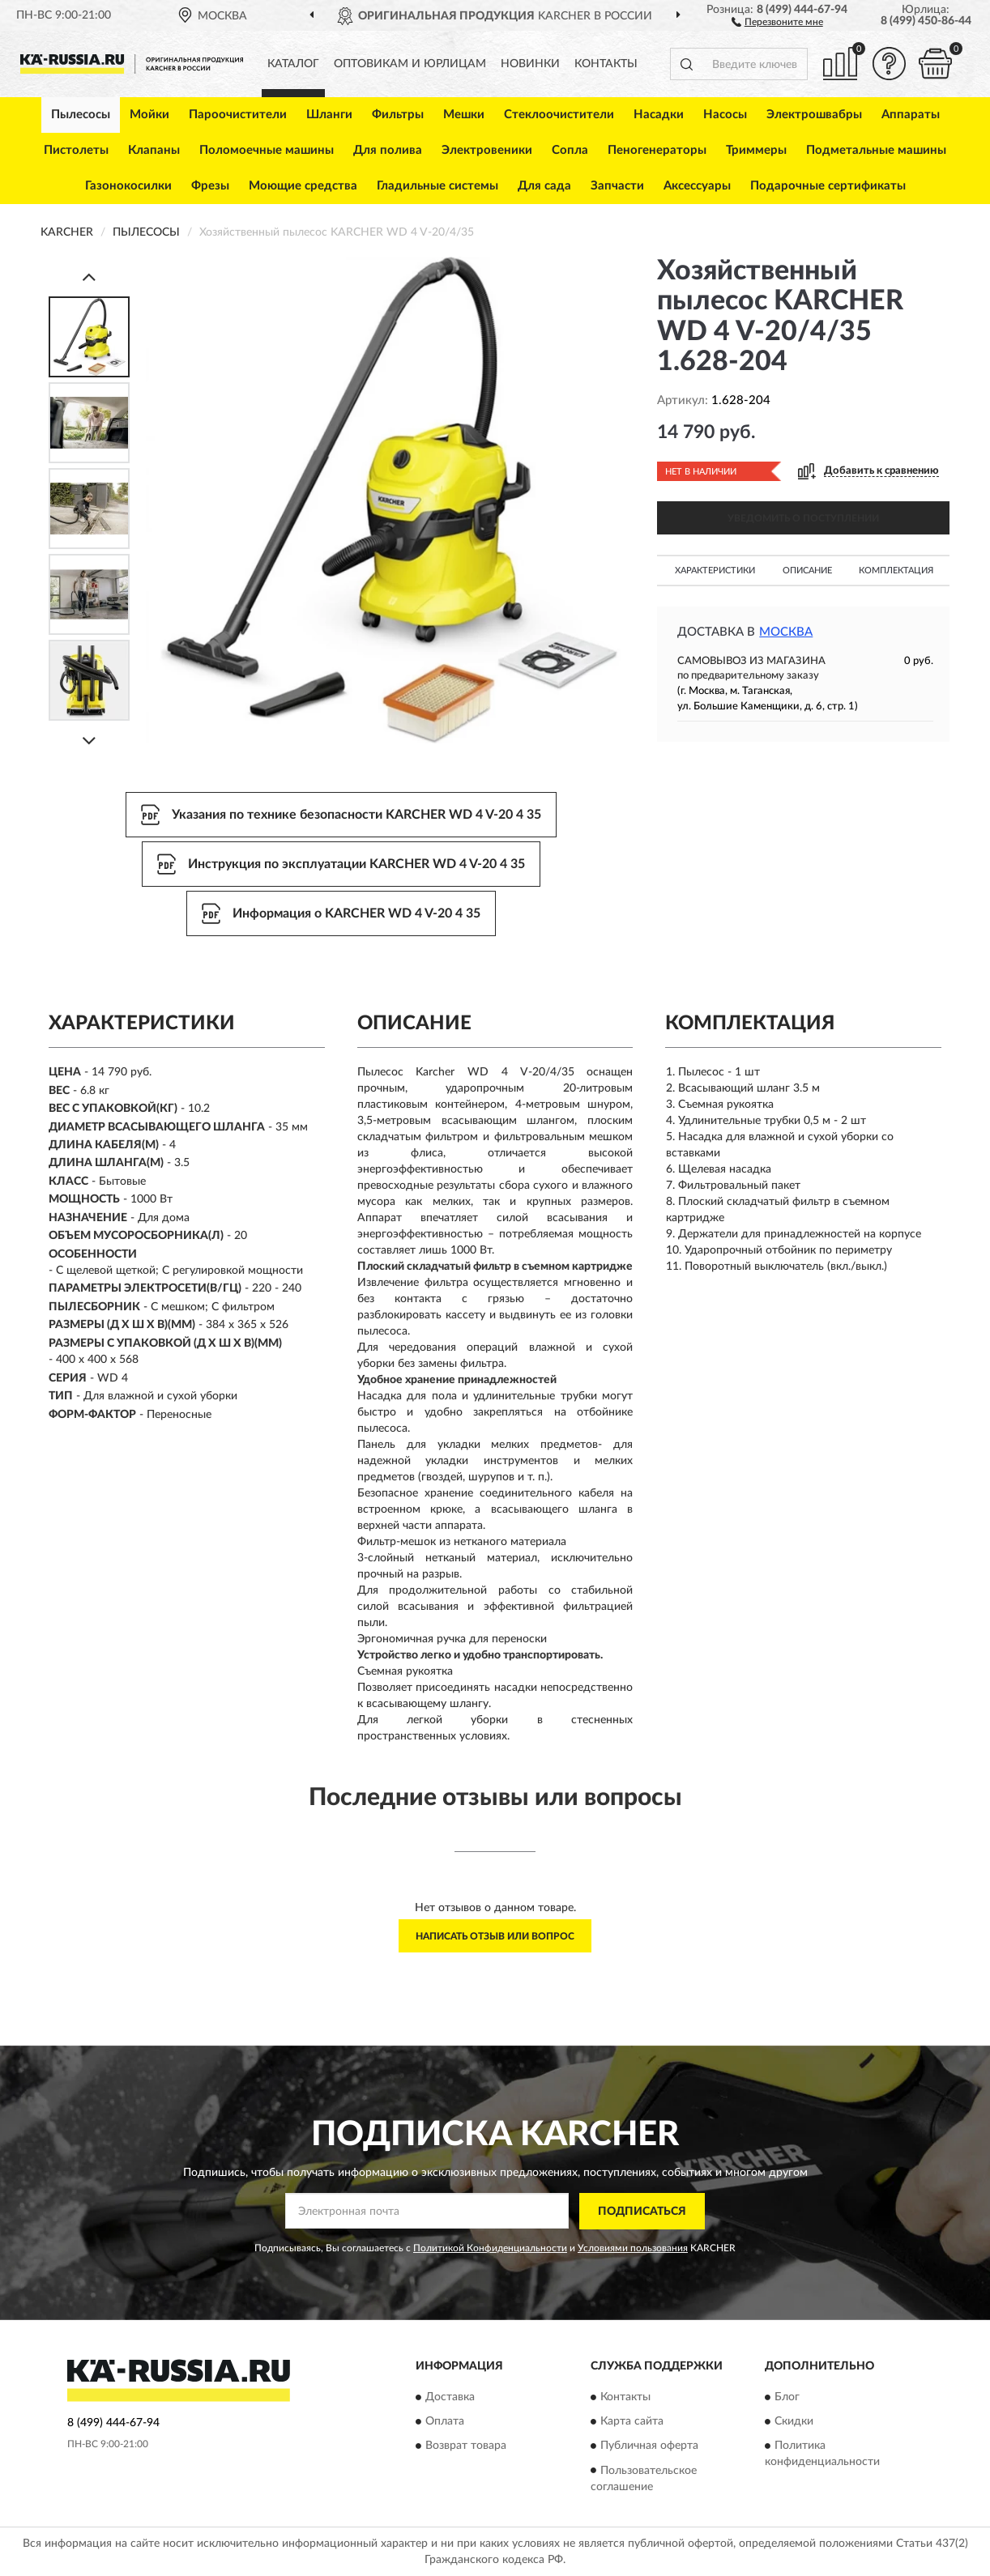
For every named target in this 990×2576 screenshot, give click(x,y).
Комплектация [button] (896, 570)
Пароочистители (238, 115)
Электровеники (487, 150)
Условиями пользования (633, 2248)
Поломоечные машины (266, 150)
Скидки (794, 2422)
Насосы (725, 115)
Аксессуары (697, 186)
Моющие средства (303, 186)
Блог (787, 2398)
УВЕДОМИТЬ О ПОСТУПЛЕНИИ (803, 518)
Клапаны (154, 150)
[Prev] (89, 276)
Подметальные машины (876, 150)
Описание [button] (807, 570)
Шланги (329, 115)
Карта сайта (632, 2422)
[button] (777, 21)
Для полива (387, 150)
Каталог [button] (293, 64)
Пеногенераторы (657, 150)
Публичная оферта (649, 2446)
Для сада (544, 186)
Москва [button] (786, 632)
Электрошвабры (814, 115)
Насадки (659, 115)
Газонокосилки (128, 186)
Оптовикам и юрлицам (410, 64)
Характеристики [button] (715, 570)
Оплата (444, 2422)
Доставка (450, 2398)
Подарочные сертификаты (828, 186)
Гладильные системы (437, 186)
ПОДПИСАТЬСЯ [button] (642, 2211)
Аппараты (910, 115)
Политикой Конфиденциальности (490, 2248)
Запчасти (617, 186)
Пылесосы (80, 115)
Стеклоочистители (559, 115)
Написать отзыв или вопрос (495, 1936)
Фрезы (210, 186)
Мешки (463, 115)
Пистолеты (76, 150)
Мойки (149, 115)
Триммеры (756, 150)
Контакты (606, 64)
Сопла (570, 150)
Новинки (530, 64)
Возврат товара (465, 2446)
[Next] (89, 740)
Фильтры (398, 115)
